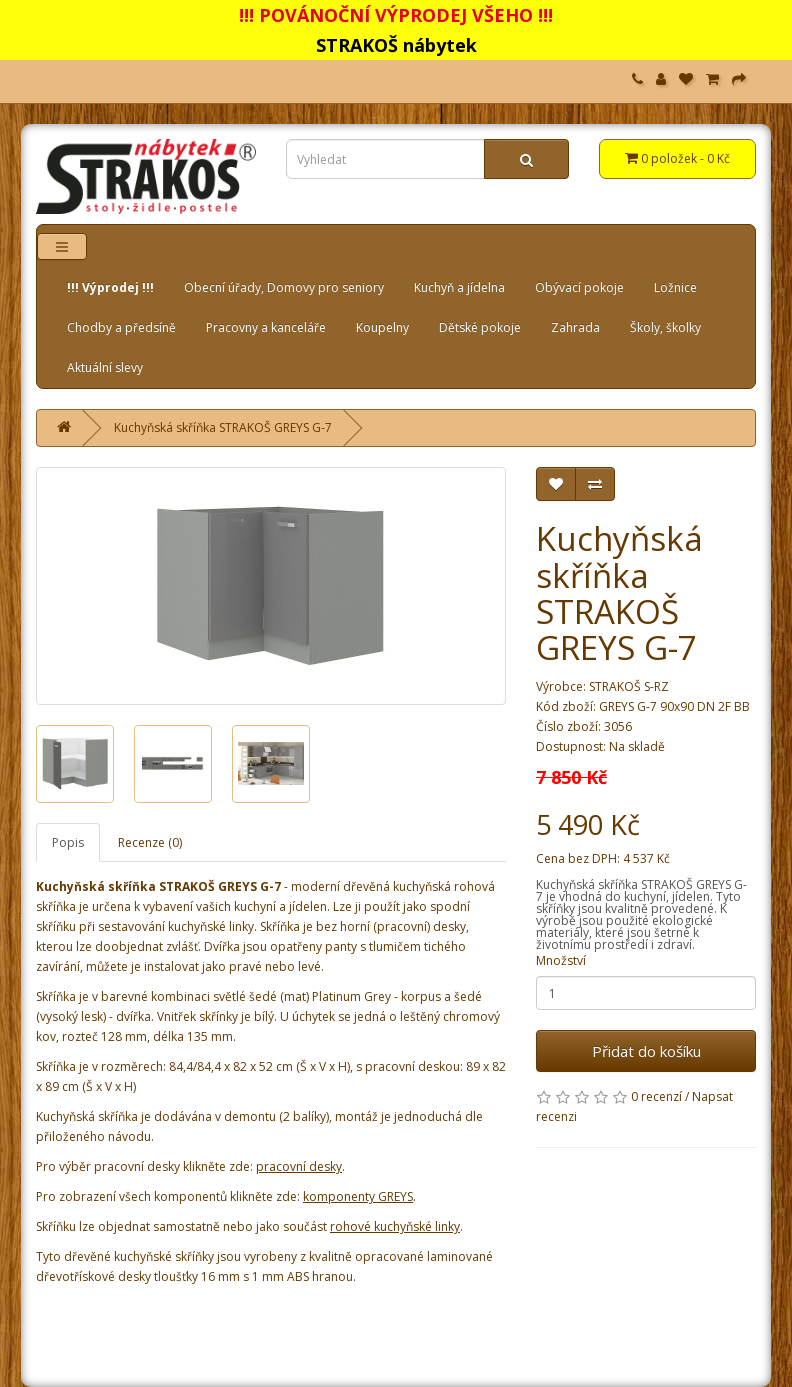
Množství (561, 960)
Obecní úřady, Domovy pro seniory (284, 287)
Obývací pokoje (579, 287)
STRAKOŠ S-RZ (629, 686)
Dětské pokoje (480, 327)
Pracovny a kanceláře (266, 327)
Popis (68, 842)
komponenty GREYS (358, 1196)
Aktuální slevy (105, 367)
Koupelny (382, 327)
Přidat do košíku (646, 1051)
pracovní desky (299, 1166)
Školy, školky (665, 327)
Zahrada (575, 327)
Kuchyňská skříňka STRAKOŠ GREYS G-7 (223, 427)
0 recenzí (656, 1096)
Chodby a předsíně (121, 327)
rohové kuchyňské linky (395, 1226)
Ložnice (675, 287)
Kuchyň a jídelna (459, 287)
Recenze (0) (150, 842)
